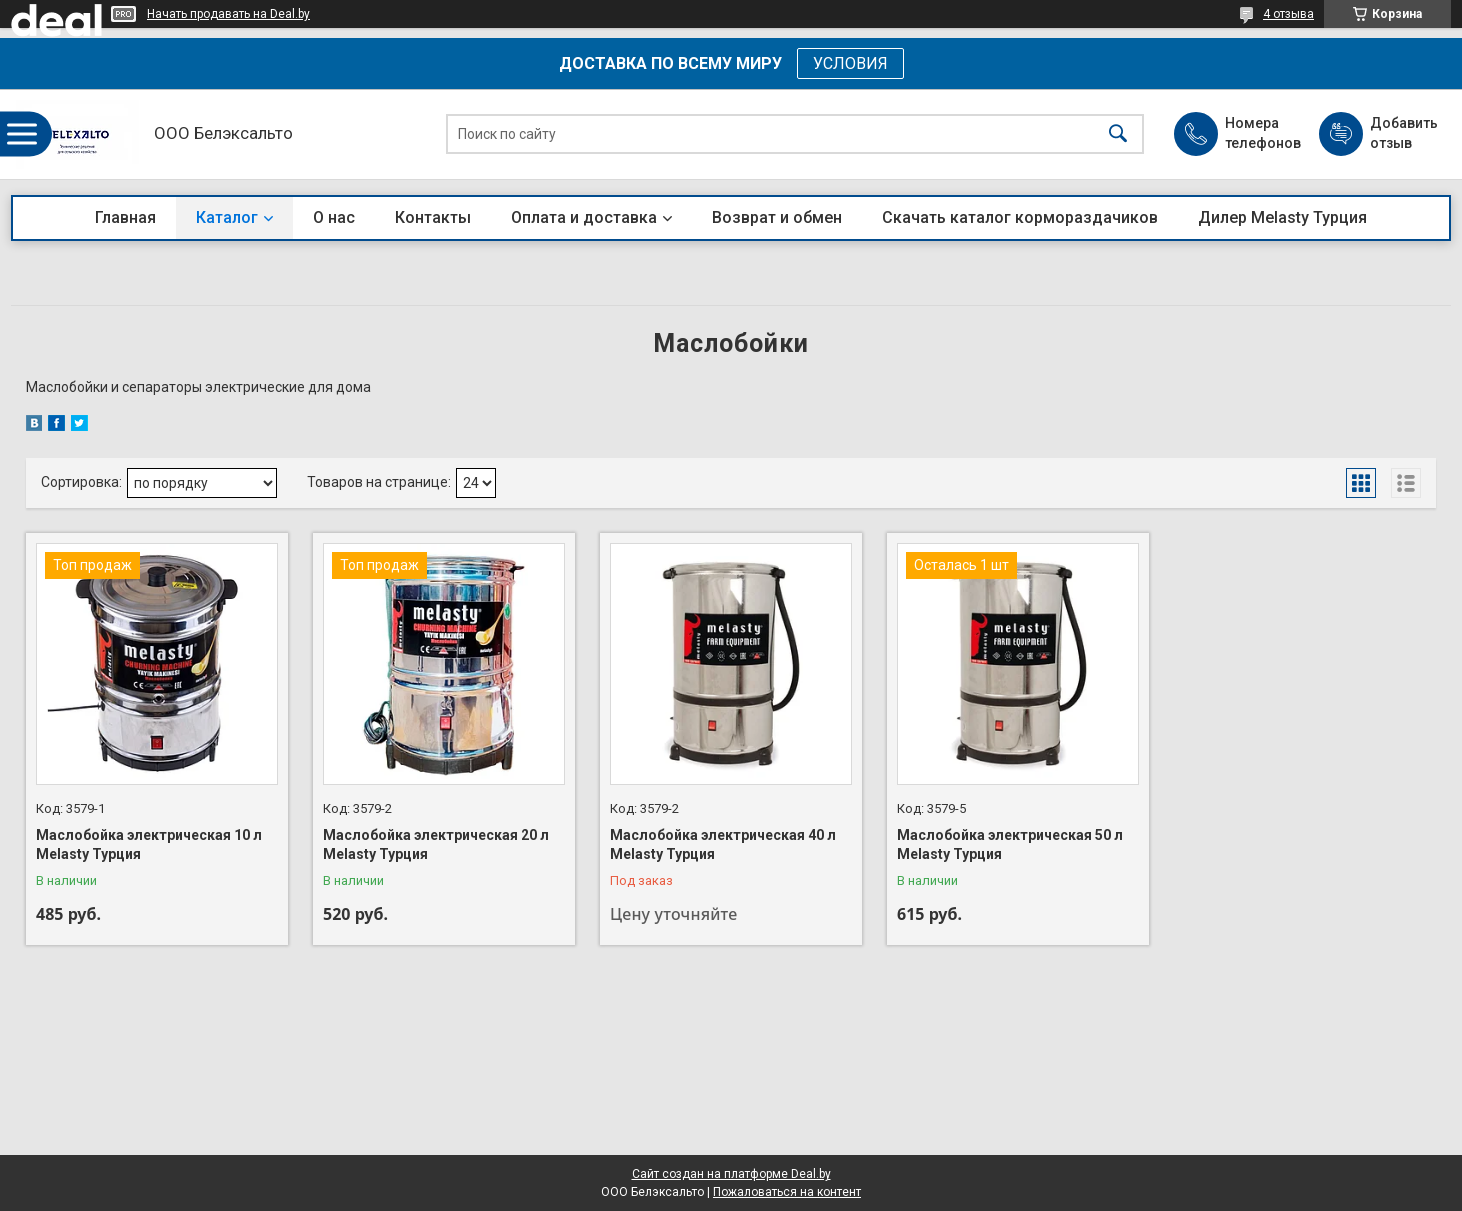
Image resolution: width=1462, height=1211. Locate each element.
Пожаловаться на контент (787, 1192)
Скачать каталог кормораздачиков (1020, 217)
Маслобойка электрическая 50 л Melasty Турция (1010, 845)
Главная (125, 217)
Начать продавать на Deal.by (228, 14)
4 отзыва (1288, 14)
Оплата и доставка (584, 217)
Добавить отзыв (1403, 133)
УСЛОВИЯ (850, 63)
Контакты (433, 217)
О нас (334, 217)
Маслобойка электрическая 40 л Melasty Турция (723, 845)
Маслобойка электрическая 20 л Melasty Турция (436, 845)
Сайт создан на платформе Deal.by (731, 1174)
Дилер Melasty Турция (1282, 217)
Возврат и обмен (777, 217)
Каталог (227, 217)
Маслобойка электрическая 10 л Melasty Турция (149, 845)
